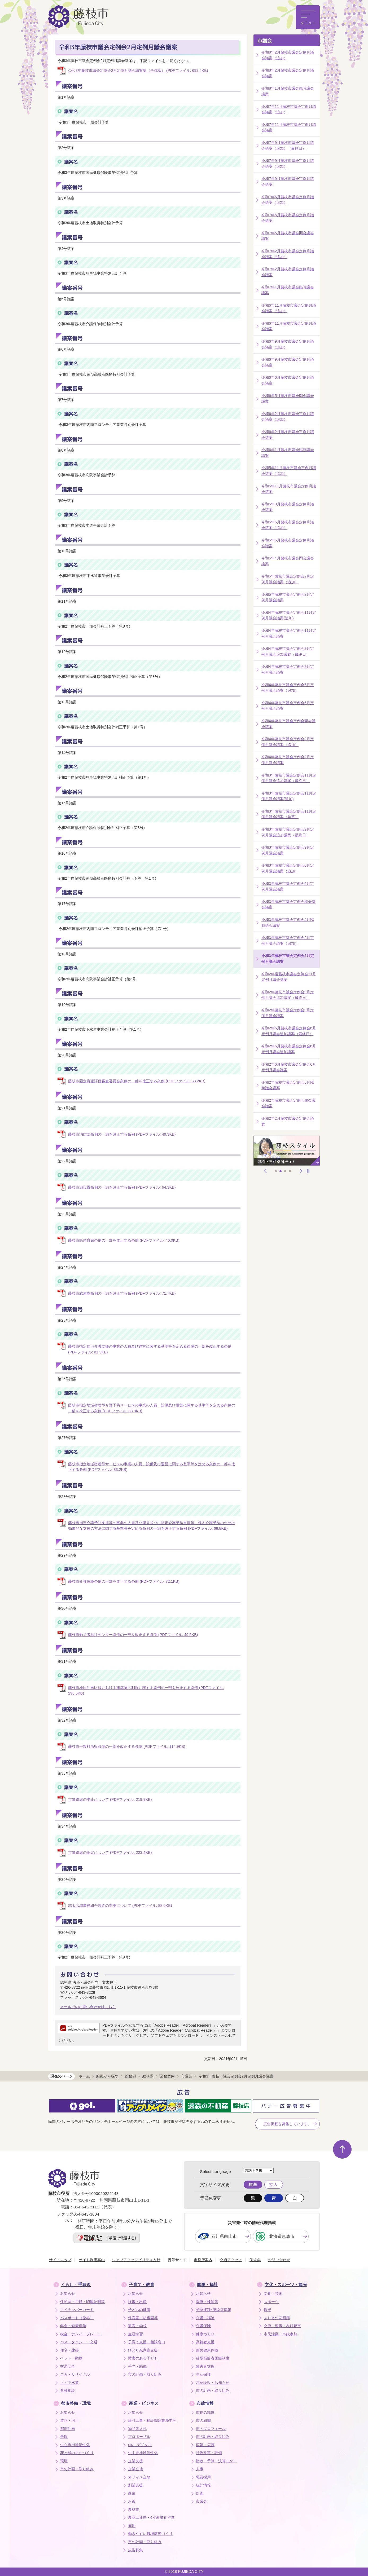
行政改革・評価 (209, 2453)
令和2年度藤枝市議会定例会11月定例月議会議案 (288, 977)
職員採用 (203, 2477)
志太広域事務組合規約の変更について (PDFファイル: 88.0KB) (120, 1905)
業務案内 (167, 2076)
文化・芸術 (273, 2294)
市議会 (264, 40)
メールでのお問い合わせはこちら (88, 2007)
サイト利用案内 (92, 2260)
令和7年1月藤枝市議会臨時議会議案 (287, 290)
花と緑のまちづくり (77, 2453)
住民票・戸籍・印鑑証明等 (82, 2302)
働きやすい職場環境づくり (150, 2534)
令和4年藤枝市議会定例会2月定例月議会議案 (287, 760)
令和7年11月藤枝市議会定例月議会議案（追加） (288, 109)
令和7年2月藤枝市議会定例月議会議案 (287, 272)
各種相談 (67, 2391)
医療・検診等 (207, 2302)
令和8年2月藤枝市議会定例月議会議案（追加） (287, 55)
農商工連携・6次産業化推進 (151, 2518)
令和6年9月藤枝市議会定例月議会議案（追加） (287, 344)
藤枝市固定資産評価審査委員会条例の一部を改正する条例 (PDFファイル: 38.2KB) (136, 1081)
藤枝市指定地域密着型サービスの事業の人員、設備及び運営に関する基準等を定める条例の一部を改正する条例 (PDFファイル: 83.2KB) (151, 1467)
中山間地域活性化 (143, 2453)
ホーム (84, 2076)
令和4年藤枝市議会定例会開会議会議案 (288, 724)
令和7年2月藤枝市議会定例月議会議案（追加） (287, 254)
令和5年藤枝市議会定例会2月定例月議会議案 (287, 597)
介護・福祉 (205, 2318)
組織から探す (107, 2076)
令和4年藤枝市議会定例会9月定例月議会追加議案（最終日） (287, 651)
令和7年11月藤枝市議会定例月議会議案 (288, 127)
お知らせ (67, 2294)
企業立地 (135, 2469)
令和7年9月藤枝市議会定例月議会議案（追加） (287, 163)
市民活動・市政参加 (280, 2334)
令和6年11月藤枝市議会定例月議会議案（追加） (288, 308)
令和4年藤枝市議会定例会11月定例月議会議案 (288, 633)
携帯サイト (177, 2260)
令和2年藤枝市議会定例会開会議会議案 (288, 1103)
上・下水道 (69, 2383)
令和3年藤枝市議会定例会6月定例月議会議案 (287, 886)
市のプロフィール (211, 2429)
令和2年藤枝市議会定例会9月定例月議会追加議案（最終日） (287, 995)
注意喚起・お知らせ (212, 2383)
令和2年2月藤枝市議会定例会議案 (287, 1121)
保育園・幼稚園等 (143, 2318)
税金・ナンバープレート (80, 2334)
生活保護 (203, 2374)
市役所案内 (203, 2260)
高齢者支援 (205, 2342)
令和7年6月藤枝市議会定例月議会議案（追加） (287, 200)
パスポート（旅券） (77, 2318)
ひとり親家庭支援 (143, 2350)
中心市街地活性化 (75, 2445)
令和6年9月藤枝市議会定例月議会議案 (287, 362)
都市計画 (67, 2429)
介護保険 (203, 2326)
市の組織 (203, 2421)
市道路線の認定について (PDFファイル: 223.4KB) (110, 1852)
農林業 (133, 2510)
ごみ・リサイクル (75, 2374)
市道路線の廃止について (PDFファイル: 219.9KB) (110, 1799)
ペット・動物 (71, 2358)
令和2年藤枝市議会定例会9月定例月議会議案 (287, 1013)
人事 (199, 2469)
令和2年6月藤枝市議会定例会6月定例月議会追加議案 (288, 1049)
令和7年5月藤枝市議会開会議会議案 (287, 236)
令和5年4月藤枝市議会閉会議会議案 (287, 561)
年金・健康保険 (73, 2326)
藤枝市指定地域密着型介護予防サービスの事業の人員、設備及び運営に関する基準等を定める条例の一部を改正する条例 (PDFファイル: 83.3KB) (151, 1408)
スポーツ (271, 2302)
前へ (265, 1171)
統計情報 (203, 2485)
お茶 (131, 2501)
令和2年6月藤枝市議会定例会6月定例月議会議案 (288, 1067)
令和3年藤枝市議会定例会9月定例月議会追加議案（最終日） (287, 832)
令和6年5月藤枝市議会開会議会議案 (287, 399)
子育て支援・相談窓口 (146, 2342)
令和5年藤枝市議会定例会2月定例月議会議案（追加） (287, 579)
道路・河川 (69, 2421)
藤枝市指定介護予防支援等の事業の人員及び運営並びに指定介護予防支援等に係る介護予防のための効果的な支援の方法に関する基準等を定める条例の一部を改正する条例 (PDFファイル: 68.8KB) (151, 1526)
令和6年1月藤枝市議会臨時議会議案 (287, 453)
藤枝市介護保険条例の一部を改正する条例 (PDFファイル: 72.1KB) (123, 1581)
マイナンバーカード (77, 2310)
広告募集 (135, 2550)
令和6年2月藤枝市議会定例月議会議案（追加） (287, 417)
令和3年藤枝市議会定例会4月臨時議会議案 (287, 923)
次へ (301, 1171)
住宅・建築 (69, 2350)
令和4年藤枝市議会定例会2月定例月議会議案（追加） (287, 742)
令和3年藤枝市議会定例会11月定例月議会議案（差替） (288, 814)
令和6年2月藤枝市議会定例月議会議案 (287, 435)
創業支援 (135, 2485)
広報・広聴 (205, 2445)
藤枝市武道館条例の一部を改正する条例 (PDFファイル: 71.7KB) (122, 1293)
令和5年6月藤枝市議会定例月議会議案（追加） (287, 525)
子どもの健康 (139, 2310)
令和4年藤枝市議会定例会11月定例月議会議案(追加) (288, 615)
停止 (308, 1171)
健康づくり (205, 2334)
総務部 (130, 2076)
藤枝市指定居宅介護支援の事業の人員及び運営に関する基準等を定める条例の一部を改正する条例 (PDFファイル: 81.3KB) (149, 1349)
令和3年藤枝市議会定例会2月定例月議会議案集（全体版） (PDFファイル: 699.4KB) (138, 70)
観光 (267, 2310)
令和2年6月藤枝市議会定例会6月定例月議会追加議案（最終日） (288, 1031)
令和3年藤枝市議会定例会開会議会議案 (288, 904)
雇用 (131, 2526)
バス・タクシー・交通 (78, 2342)
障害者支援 (205, 2366)
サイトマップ (60, 2260)
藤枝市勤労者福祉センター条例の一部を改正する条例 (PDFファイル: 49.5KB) (133, 1635)
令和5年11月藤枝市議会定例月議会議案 (288, 489)
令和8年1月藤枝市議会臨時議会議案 (287, 91)
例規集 (255, 2260)
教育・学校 (137, 2326)
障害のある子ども (143, 2358)
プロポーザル (139, 2437)
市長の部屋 (205, 2413)
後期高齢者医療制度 (212, 2358)
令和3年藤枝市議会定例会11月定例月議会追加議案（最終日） (288, 778)
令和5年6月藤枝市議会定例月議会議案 (287, 543)
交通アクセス (231, 2260)
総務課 (148, 2076)
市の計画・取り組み (144, 2374)
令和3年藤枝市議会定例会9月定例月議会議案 (287, 850)
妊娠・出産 (137, 2302)
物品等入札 (137, 2429)
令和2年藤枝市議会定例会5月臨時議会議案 (287, 1085)
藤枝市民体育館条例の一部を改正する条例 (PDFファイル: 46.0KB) (123, 1240)
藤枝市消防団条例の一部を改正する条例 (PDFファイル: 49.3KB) (122, 1134)
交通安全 (67, 2366)
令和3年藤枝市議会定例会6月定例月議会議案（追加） (287, 868)
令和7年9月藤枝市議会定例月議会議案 (287, 182)
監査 (199, 2493)
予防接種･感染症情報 (213, 2310)
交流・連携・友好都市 (282, 2326)
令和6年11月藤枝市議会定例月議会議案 (288, 326)
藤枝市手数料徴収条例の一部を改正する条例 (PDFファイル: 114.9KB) (126, 1746)
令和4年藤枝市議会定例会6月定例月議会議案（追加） (287, 688)
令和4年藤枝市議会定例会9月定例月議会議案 (287, 669)
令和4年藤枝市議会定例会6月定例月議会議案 (287, 706)
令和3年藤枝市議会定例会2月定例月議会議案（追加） (287, 941)
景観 (64, 2437)
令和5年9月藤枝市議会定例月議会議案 (287, 507)
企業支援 (135, 2461)
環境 (64, 2461)
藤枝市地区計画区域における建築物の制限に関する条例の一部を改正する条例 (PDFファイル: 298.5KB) (146, 1691)
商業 (131, 2493)
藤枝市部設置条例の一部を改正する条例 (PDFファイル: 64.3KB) (122, 1187)
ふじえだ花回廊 (277, 2318)
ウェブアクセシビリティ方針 (136, 2260)
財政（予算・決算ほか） (216, 2461)
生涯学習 (135, 2334)
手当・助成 (137, 2366)
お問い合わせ (279, 2260)
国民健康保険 (207, 2350)
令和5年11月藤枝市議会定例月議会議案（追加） (288, 471)
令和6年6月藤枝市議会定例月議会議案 (287, 380)
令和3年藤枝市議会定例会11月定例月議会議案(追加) (288, 796)
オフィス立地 (139, 2477)
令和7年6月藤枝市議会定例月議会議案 (287, 218)
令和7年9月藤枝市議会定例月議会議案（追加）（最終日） (287, 145)
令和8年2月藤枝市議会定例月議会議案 (287, 73)
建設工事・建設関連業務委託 (152, 2421)
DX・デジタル (140, 2445)
